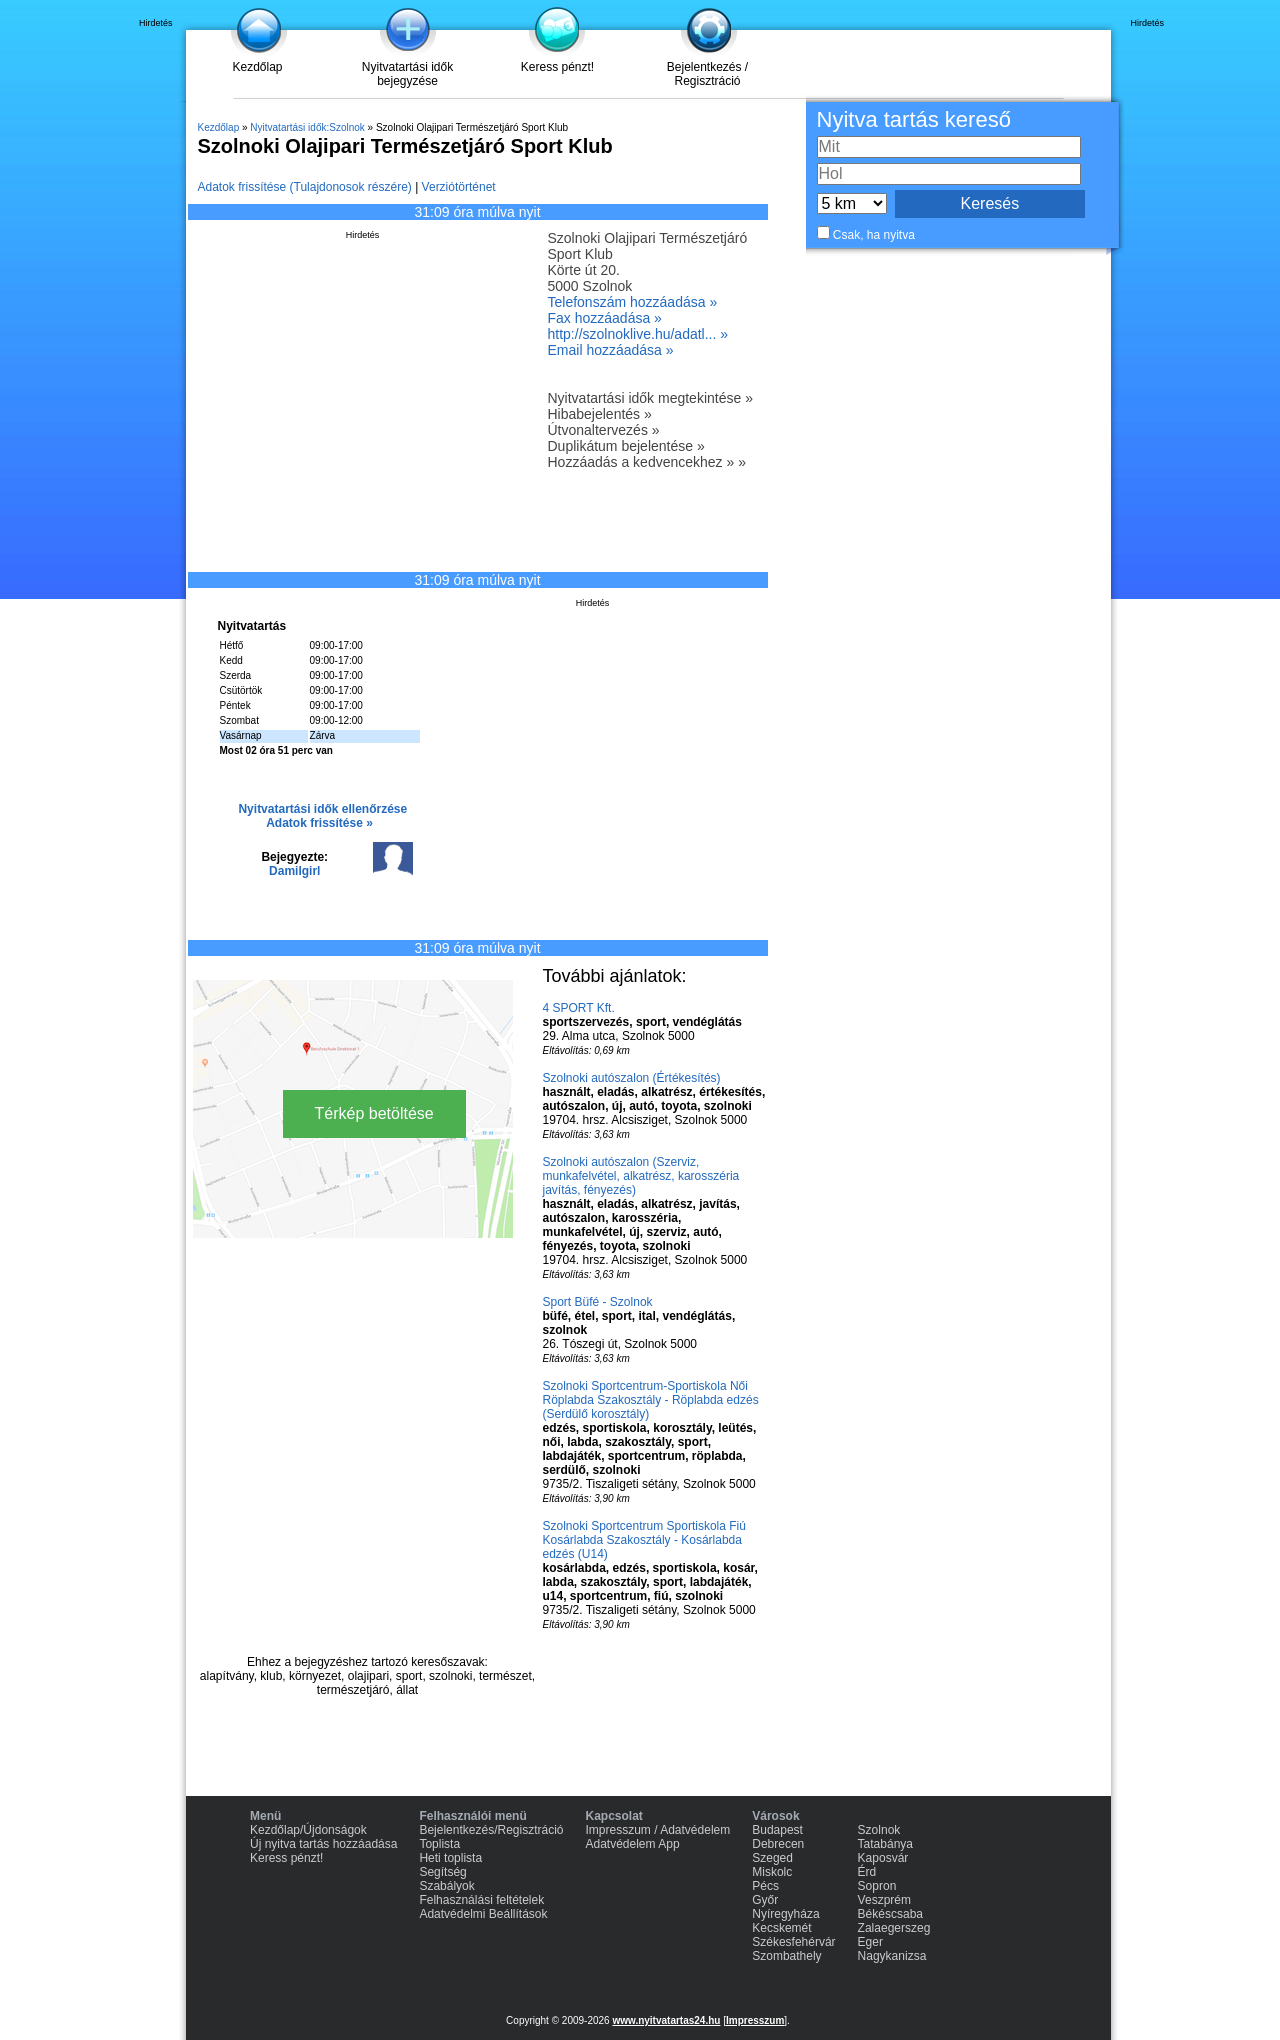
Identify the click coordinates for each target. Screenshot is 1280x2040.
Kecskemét (781, 1928)
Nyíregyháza (785, 1914)
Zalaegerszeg (894, 1928)
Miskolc (772, 1872)
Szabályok (446, 1886)
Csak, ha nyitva (874, 235)
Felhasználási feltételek (481, 1900)
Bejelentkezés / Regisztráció (707, 74)
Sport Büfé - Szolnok (598, 1302)
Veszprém (884, 1900)
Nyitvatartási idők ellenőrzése (322, 809)
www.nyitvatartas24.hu (666, 2020)
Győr (765, 1900)
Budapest (777, 1830)
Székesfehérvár (793, 1942)
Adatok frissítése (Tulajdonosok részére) (305, 187)
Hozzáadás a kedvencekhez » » (647, 462)
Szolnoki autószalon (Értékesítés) (632, 1078)
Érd (867, 1872)
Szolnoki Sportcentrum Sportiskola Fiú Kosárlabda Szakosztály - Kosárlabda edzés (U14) (644, 1540)
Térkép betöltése (374, 1113)
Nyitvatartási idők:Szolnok (307, 127)
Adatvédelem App (633, 1844)
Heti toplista (450, 1858)
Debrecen (778, 1844)
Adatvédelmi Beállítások (483, 1914)
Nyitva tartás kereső (914, 119)
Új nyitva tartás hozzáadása (323, 1844)
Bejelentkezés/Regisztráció (491, 1830)
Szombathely (786, 1956)
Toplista (439, 1844)
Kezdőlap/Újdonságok (308, 1830)
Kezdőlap (257, 67)
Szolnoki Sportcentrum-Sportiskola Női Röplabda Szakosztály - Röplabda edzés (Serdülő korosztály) (651, 1400)
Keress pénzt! (557, 67)
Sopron (877, 1886)
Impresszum (755, 2020)
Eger (870, 1942)
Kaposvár (883, 1858)
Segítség (442, 1872)
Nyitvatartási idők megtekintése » (650, 398)
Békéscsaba (890, 1914)
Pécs (765, 1886)
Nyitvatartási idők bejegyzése (407, 74)
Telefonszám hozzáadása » (633, 302)
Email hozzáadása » (611, 350)
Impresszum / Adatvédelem (658, 1830)
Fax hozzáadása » (605, 318)
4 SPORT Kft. (579, 1008)
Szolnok (879, 1830)
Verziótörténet (459, 187)
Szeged (772, 1858)
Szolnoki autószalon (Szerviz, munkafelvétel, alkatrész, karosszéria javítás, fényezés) (641, 1176)
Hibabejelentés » (600, 414)
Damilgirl (294, 871)
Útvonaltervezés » (604, 430)
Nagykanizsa (892, 1956)
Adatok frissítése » (319, 823)
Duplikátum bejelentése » (626, 446)
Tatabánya (885, 1844)
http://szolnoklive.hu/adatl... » (638, 334)
